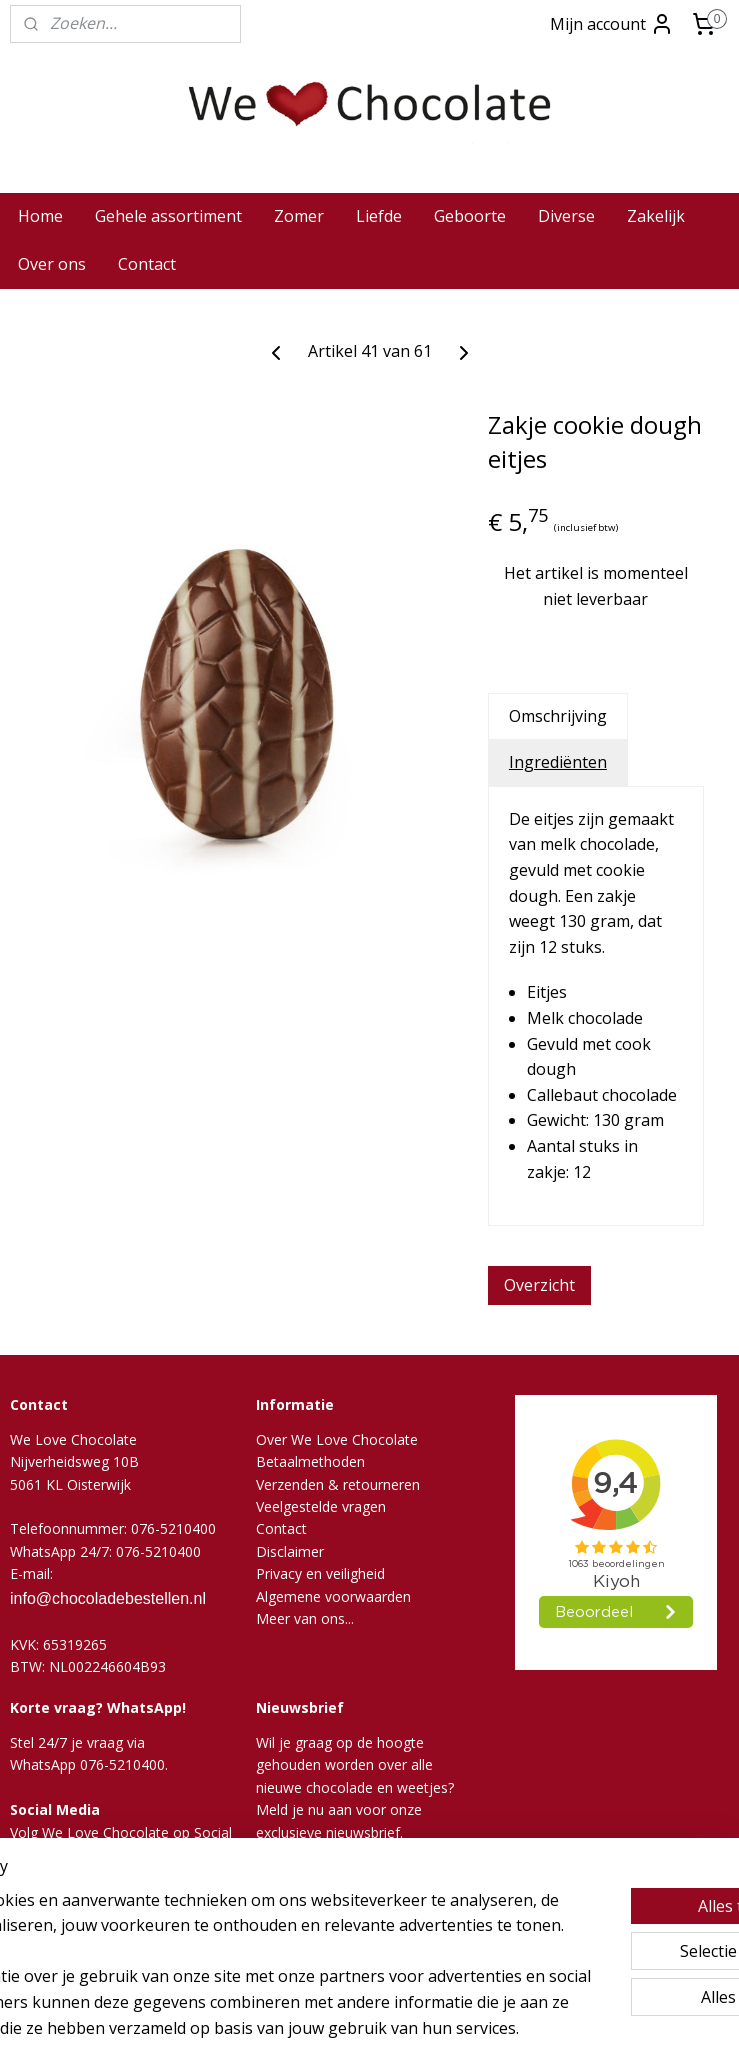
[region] (237, 1913)
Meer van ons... (305, 1618)
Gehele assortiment (168, 216)
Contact (147, 264)
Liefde (379, 216)
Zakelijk (656, 216)
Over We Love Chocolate (337, 1439)
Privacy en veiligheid (320, 1573)
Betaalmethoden (310, 1461)
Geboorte (470, 216)
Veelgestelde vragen (321, 1506)
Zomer (299, 216)
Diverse (566, 216)
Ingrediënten (558, 762)
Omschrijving (558, 716)
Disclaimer (290, 1551)
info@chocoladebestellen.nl (108, 1598)
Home (40, 216)
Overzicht (539, 1285)
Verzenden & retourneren (338, 1484)
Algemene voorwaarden (333, 1596)
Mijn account (612, 24)
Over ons (52, 264)
